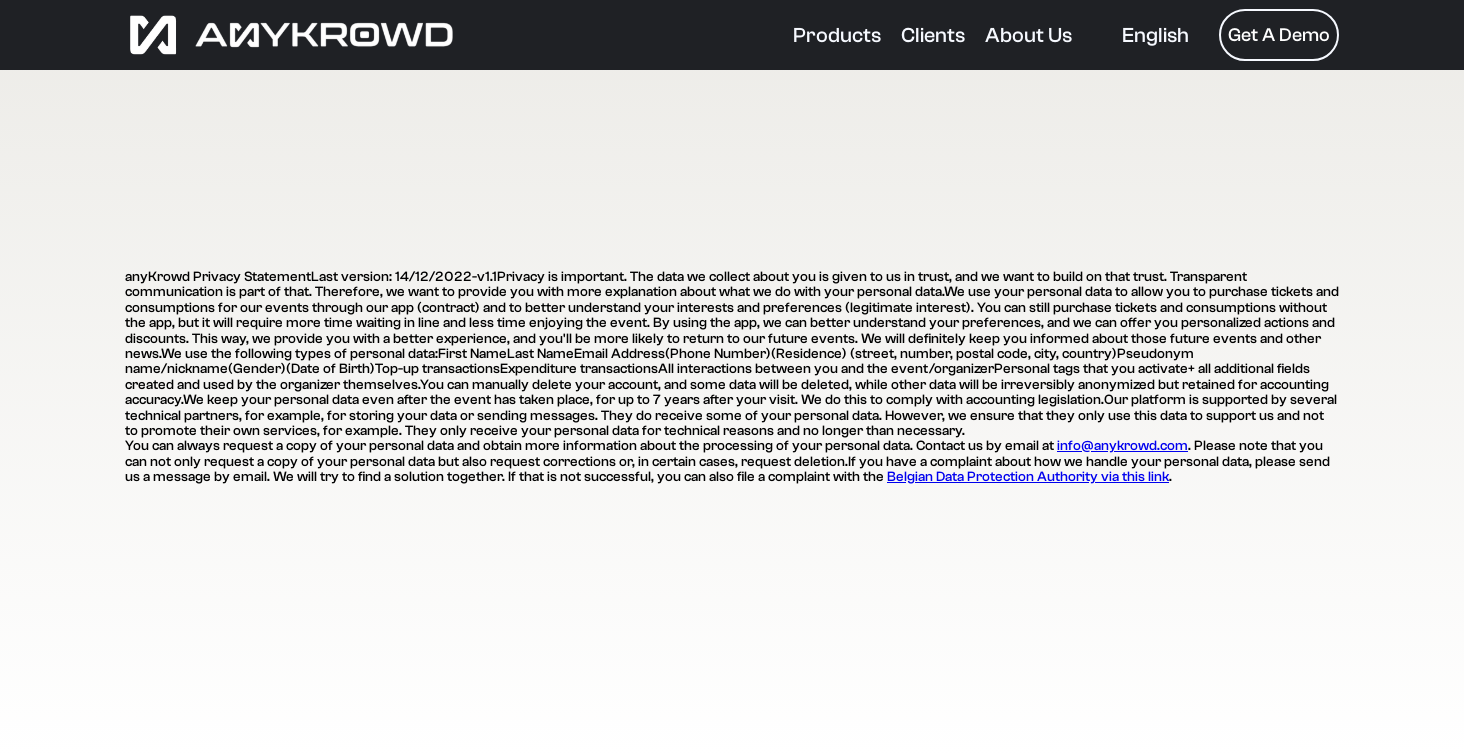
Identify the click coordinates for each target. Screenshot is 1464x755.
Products (837, 35)
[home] (449, 35)
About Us (1028, 35)
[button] (1155, 35)
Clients (933, 35)
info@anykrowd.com (1122, 446)
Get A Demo (1279, 35)
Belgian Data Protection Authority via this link (1028, 477)
